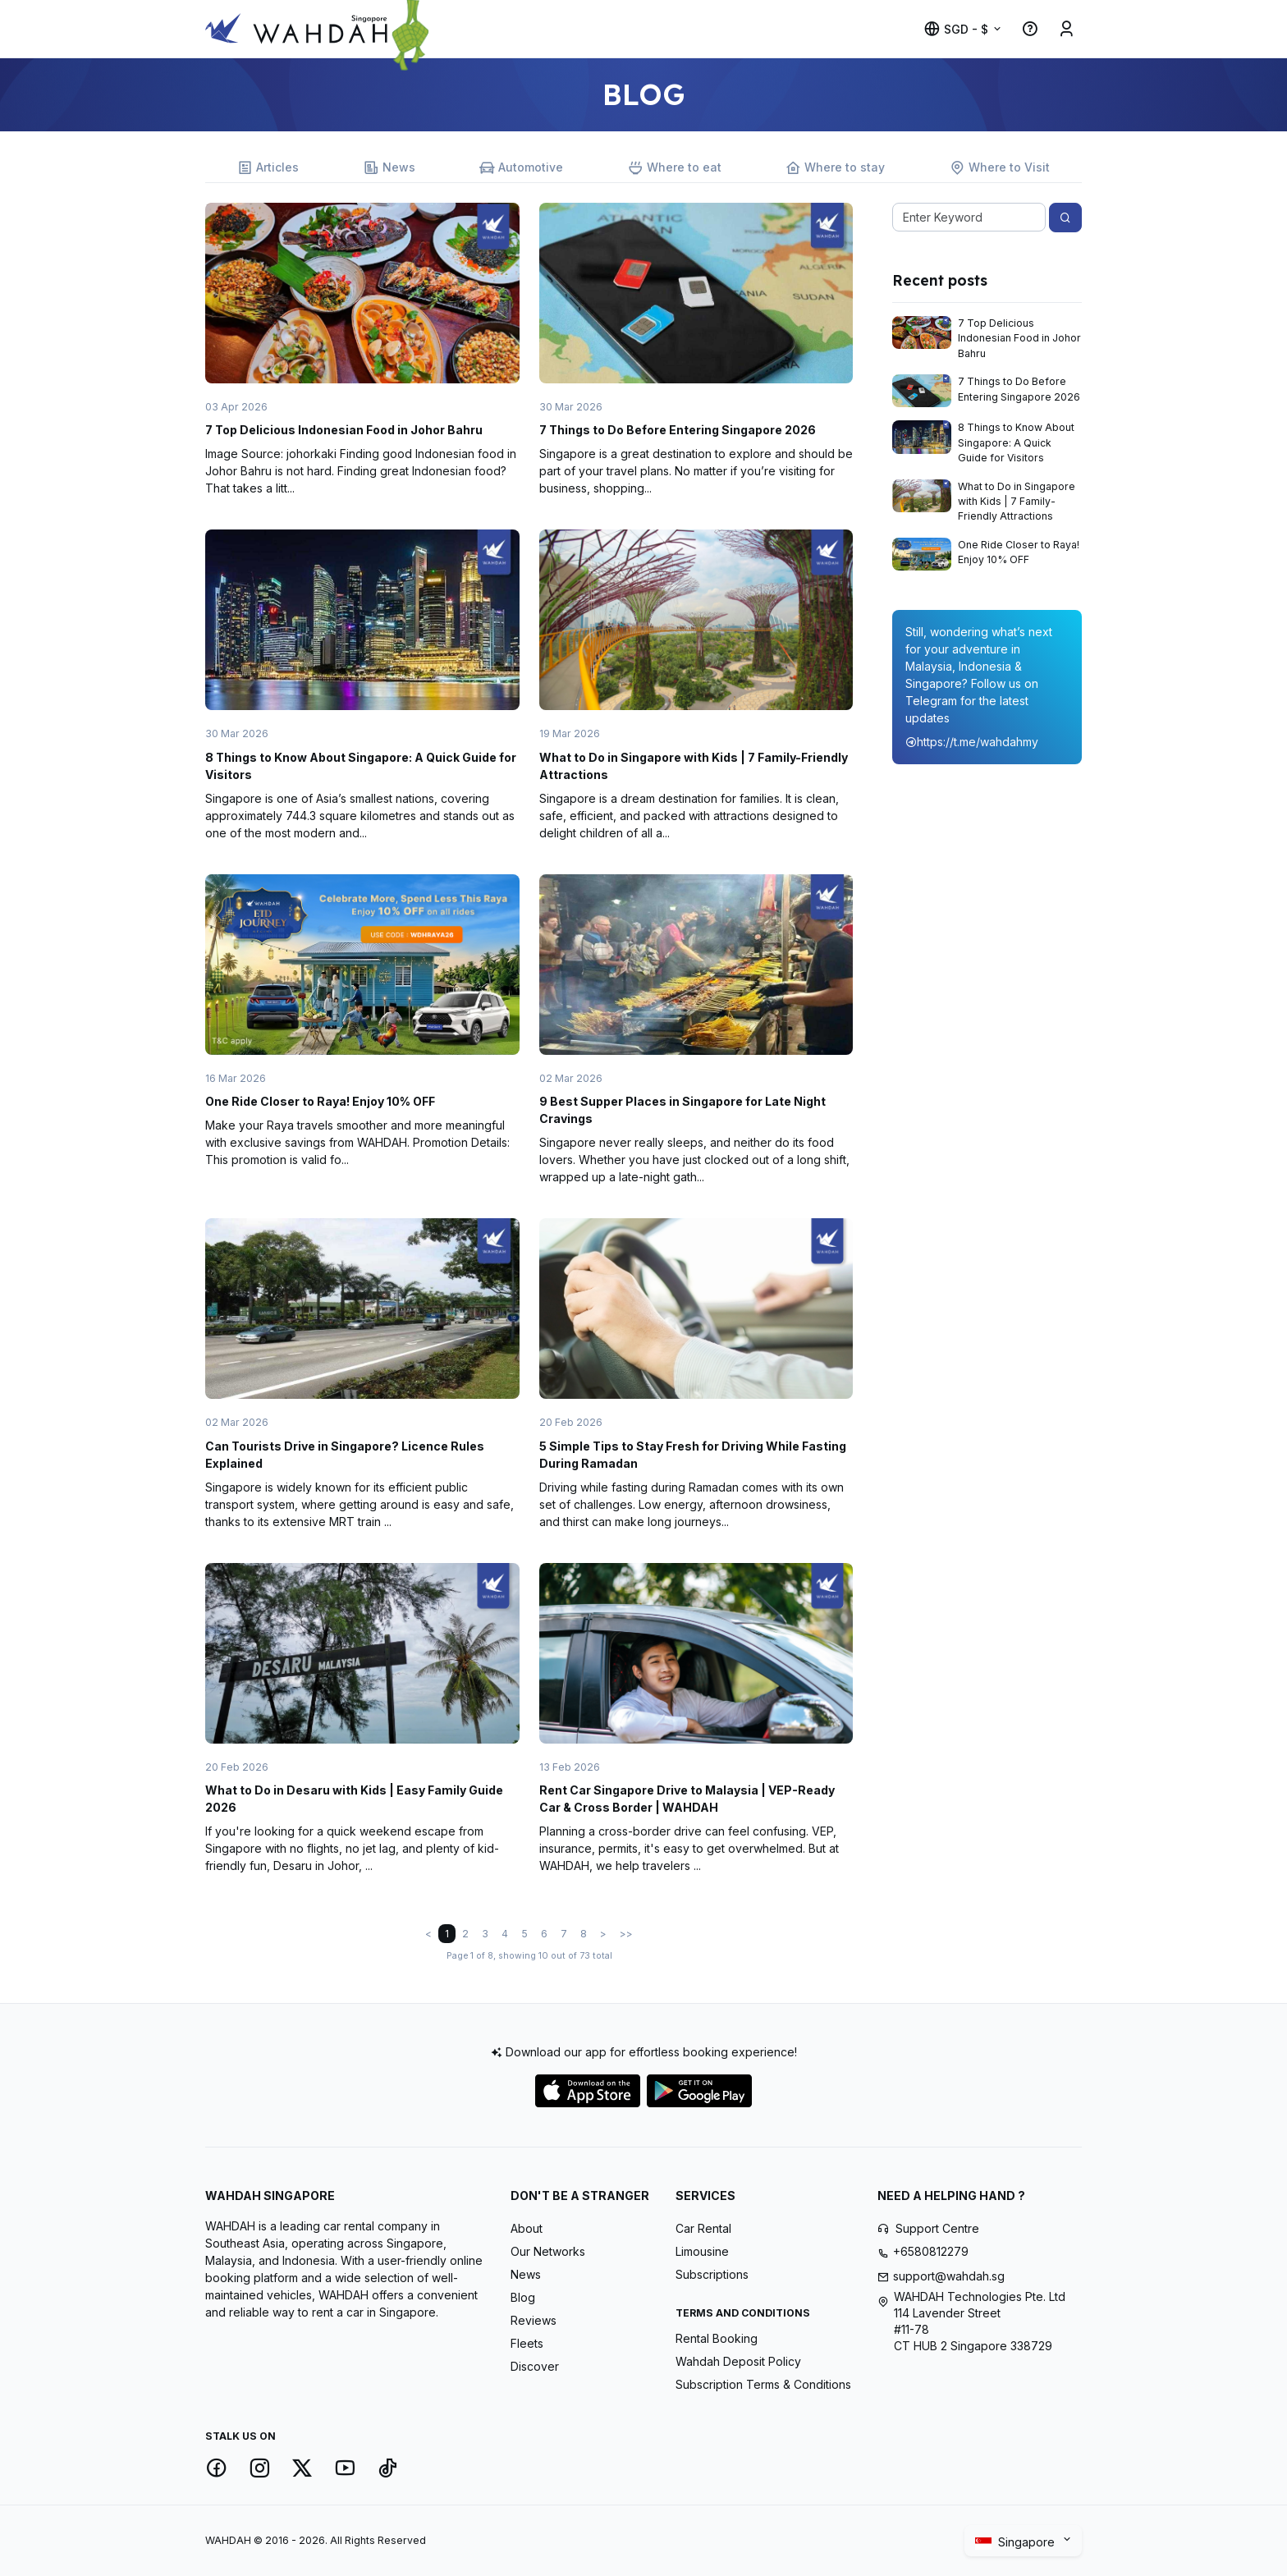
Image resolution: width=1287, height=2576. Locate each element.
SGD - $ (955, 29)
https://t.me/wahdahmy (971, 742)
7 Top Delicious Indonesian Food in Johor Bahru (344, 430)
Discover (535, 2366)
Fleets (527, 2343)
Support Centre (937, 2228)
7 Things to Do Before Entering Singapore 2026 (677, 430)
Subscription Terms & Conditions (763, 2384)
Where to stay (835, 168)
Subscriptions (712, 2274)
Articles (268, 168)
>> (626, 1933)
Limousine (702, 2251)
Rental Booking (717, 2338)
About (527, 2228)
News (389, 168)
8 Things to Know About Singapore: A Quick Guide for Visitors (1016, 442)
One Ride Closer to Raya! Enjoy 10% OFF (320, 1101)
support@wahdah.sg (949, 2276)
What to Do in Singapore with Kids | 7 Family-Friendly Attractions (1016, 501)
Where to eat (674, 168)
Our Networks (548, 2251)
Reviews (533, 2320)
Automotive (521, 168)
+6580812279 (931, 2251)
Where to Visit (1000, 168)
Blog (523, 2297)
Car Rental (703, 2228)
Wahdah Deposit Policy (738, 2361)
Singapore (1016, 2542)
